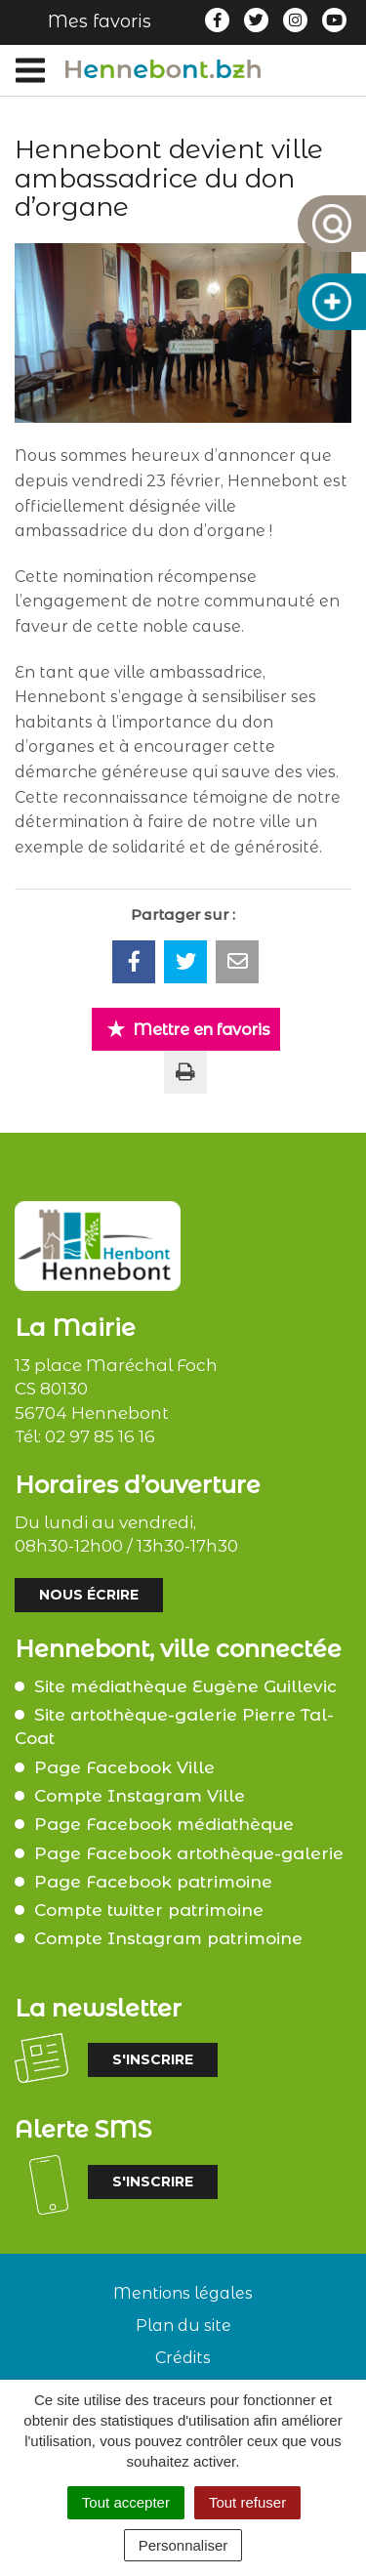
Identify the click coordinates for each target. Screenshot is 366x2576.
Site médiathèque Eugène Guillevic (185, 1686)
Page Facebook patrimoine (153, 1881)
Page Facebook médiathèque (164, 1824)
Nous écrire (89, 1594)
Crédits (183, 2357)
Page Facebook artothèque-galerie (189, 1853)
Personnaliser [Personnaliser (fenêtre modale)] (183, 2545)
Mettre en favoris (188, 1028)
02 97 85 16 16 (100, 1436)
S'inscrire (152, 2059)
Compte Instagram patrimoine (168, 1938)
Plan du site (183, 2325)
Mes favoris (99, 21)
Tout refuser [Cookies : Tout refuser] (247, 2502)
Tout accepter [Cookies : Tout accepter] (126, 2502)
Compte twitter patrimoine (149, 1910)
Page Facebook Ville (124, 1767)
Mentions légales (183, 2293)
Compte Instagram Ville (139, 1796)
